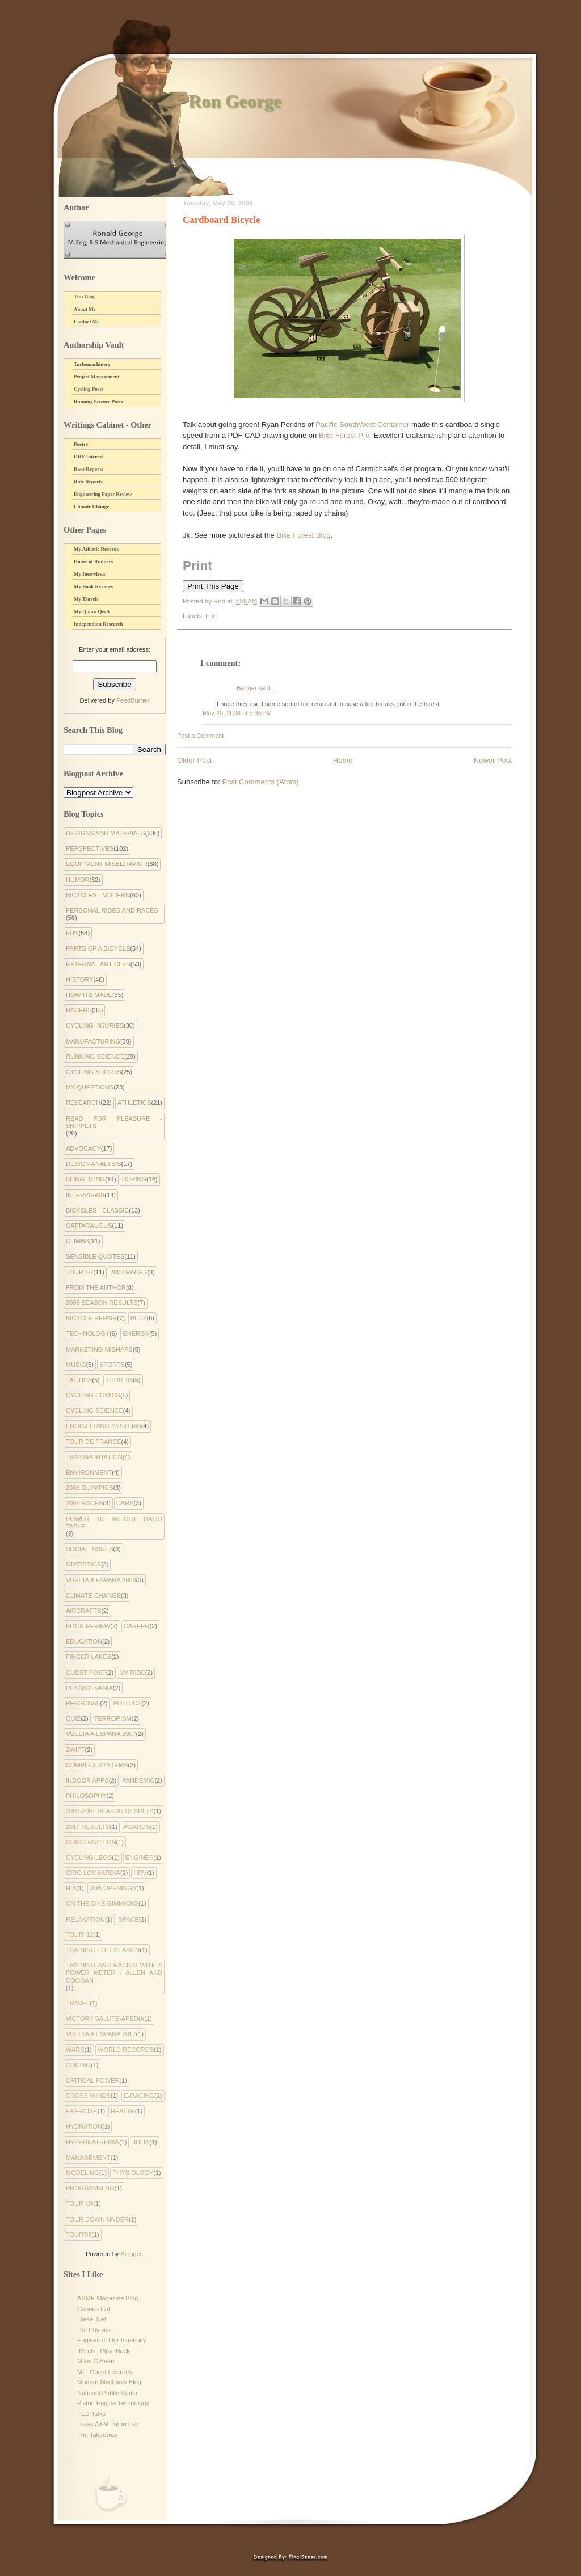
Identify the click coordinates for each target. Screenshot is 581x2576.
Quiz (73, 1718)
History (80, 979)
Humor (78, 879)
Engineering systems (103, 1425)
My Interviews (90, 574)
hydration (84, 2126)
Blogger (130, 2253)
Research (83, 1102)
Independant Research (98, 624)
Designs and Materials (105, 833)
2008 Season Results (101, 1302)
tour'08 (78, 2234)
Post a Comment (200, 735)
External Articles (98, 964)
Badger (247, 688)
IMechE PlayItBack (103, 2350)
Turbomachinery (92, 364)
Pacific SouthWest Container (362, 424)
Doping (134, 1179)
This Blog (84, 296)
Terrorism (113, 1718)
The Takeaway (97, 2434)
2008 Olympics (89, 1487)
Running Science (95, 1056)
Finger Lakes (88, 1656)
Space (128, 1919)
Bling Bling (85, 1179)
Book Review (88, 1626)
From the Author (96, 1287)
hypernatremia (92, 2142)
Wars (75, 2049)
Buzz (138, 1318)
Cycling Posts (88, 389)
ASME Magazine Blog (107, 2298)
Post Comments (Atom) (260, 782)
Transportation (94, 1457)
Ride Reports (88, 481)
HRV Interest (88, 456)
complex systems (97, 1765)
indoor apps (87, 1780)
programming (90, 2188)
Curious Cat (93, 2308)
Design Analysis (93, 1163)
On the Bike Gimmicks (102, 1903)
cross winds (88, 2095)
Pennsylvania (89, 1687)
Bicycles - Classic (97, 1210)
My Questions (89, 1087)
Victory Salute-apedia (105, 2018)
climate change (93, 1595)
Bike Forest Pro (344, 435)
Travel (78, 2003)
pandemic (138, 1780)
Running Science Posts (98, 401)
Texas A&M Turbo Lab (107, 2424)
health (123, 2111)
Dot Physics (93, 2329)
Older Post (194, 760)
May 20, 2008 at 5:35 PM (237, 713)
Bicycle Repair (91, 1318)
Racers (79, 1010)
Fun (211, 616)
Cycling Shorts (93, 1072)
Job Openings (113, 1888)
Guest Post (86, 1672)
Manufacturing (93, 1041)
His (71, 1888)
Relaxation (85, 1919)
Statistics (83, 1564)
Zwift (75, 1749)
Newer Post (493, 760)
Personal (83, 1703)
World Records (126, 2049)
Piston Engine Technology (113, 2403)
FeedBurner (132, 700)
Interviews (85, 1195)
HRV (139, 1872)
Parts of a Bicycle (98, 948)
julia (140, 2142)
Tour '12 (79, 1934)
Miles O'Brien (95, 2361)
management (88, 2157)
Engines (139, 1857)
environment (89, 1472)
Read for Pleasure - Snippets (114, 1122)
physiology (132, 2172)
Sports (112, 1364)
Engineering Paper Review (103, 494)
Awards (136, 1826)
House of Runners (93, 561)
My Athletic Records (96, 549)
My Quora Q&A (92, 611)
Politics (127, 1703)
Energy (136, 1333)
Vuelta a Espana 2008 (101, 1580)
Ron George (234, 101)
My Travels (86, 599)
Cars (125, 1503)
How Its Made (89, 994)
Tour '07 (79, 1272)
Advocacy (83, 1148)
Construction (91, 1842)
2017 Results (88, 1826)
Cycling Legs (89, 1857)
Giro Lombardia (93, 1872)
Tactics (79, 1379)
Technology (88, 1333)
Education (84, 1641)
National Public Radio (107, 2392)
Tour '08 (119, 1379)
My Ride (132, 1672)
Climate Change (91, 506)
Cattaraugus (89, 1225)
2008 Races (128, 1272)
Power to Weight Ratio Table (114, 1522)
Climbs (77, 1241)
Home (343, 760)
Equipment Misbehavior (107, 863)
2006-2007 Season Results (109, 1811)
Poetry (81, 444)
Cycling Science (94, 1410)
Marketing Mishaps (99, 1349)
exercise (82, 2111)
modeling (82, 2172)
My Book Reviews (93, 586)
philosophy (86, 1795)
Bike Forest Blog (303, 535)
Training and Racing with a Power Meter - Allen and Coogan (114, 1972)
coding (78, 2065)
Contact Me (86, 321)
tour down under (97, 2219)
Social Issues (89, 1548)
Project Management (97, 376)
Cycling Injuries (95, 1025)
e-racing (139, 2095)
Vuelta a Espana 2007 (101, 1733)
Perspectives (89, 848)
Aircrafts (83, 1610)
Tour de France (93, 1441)
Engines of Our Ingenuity (111, 2340)
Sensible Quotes (95, 1256)
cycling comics (93, 1395)
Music (76, 1364)
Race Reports (88, 469)
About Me (85, 309)
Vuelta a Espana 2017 (101, 2033)
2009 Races (84, 1503)
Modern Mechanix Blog (109, 2382)
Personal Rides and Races (112, 910)
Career (137, 1626)
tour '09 (79, 2203)
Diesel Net (91, 2319)
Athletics (134, 1102)
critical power (92, 2080)
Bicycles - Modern (98, 895)
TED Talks (91, 2413)
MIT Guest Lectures (104, 2371)
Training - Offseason (103, 1949)
